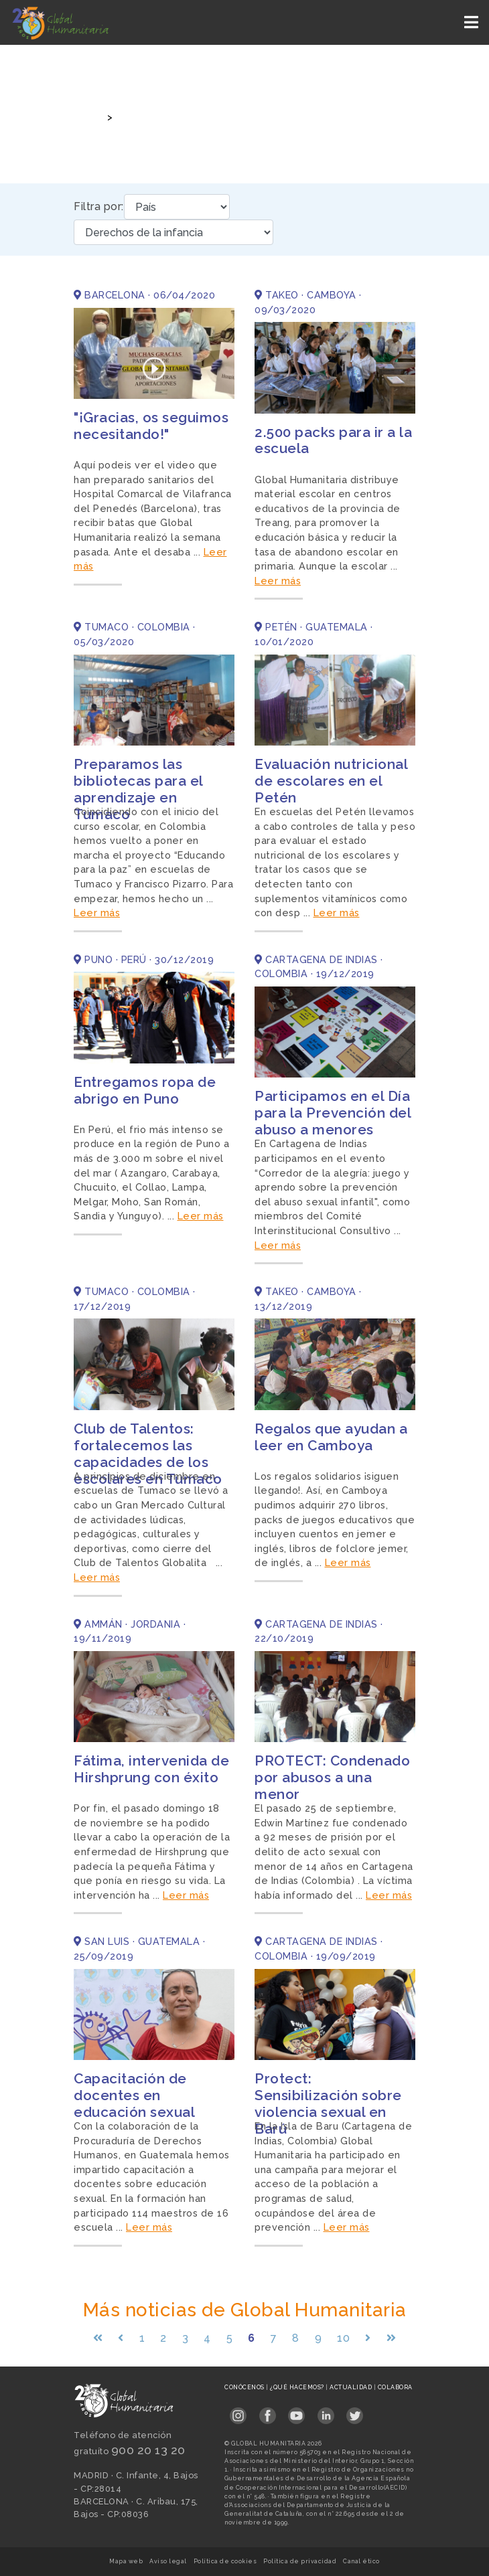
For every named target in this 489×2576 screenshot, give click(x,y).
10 (343, 2338)
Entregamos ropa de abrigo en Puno (145, 1090)
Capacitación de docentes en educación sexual (134, 2095)
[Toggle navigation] (472, 22)
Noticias (137, 117)
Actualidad (352, 2387)
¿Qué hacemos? (298, 2387)
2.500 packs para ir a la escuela (333, 440)
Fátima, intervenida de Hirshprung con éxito (151, 1769)
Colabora (395, 2387)
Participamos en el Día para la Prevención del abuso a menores (333, 1113)
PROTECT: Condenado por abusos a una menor (332, 1777)
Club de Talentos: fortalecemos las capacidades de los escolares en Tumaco (148, 1453)
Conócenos (245, 2387)
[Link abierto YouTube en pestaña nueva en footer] (296, 2411)
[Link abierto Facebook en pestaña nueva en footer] (267, 2411)
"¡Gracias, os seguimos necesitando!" (151, 425)
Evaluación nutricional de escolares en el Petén (331, 781)
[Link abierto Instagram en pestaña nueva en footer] (238, 2411)
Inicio (86, 117)
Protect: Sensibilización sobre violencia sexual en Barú (328, 2103)
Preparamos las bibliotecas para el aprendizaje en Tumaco (138, 789)
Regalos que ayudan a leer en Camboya (331, 1437)
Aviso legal (168, 2561)
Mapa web (126, 2561)
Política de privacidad (299, 2561)
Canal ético (361, 2561)
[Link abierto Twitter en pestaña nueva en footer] (354, 2411)
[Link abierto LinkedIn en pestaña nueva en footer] (326, 2411)
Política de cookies (225, 2561)
